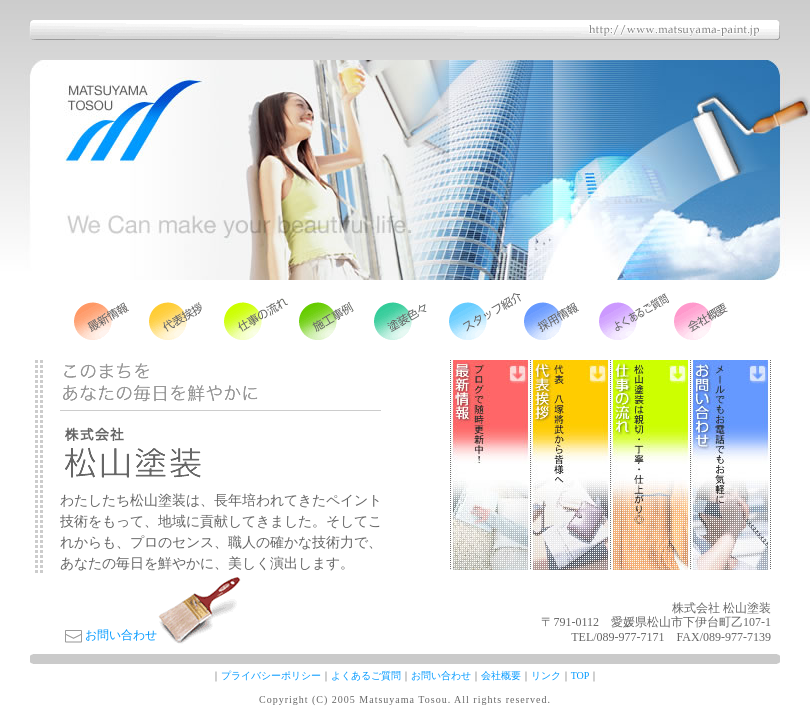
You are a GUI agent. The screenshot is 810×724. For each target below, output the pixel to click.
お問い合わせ (121, 635)
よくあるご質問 (366, 675)
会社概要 (501, 675)
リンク (546, 675)
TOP (580, 675)
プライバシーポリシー (271, 675)
